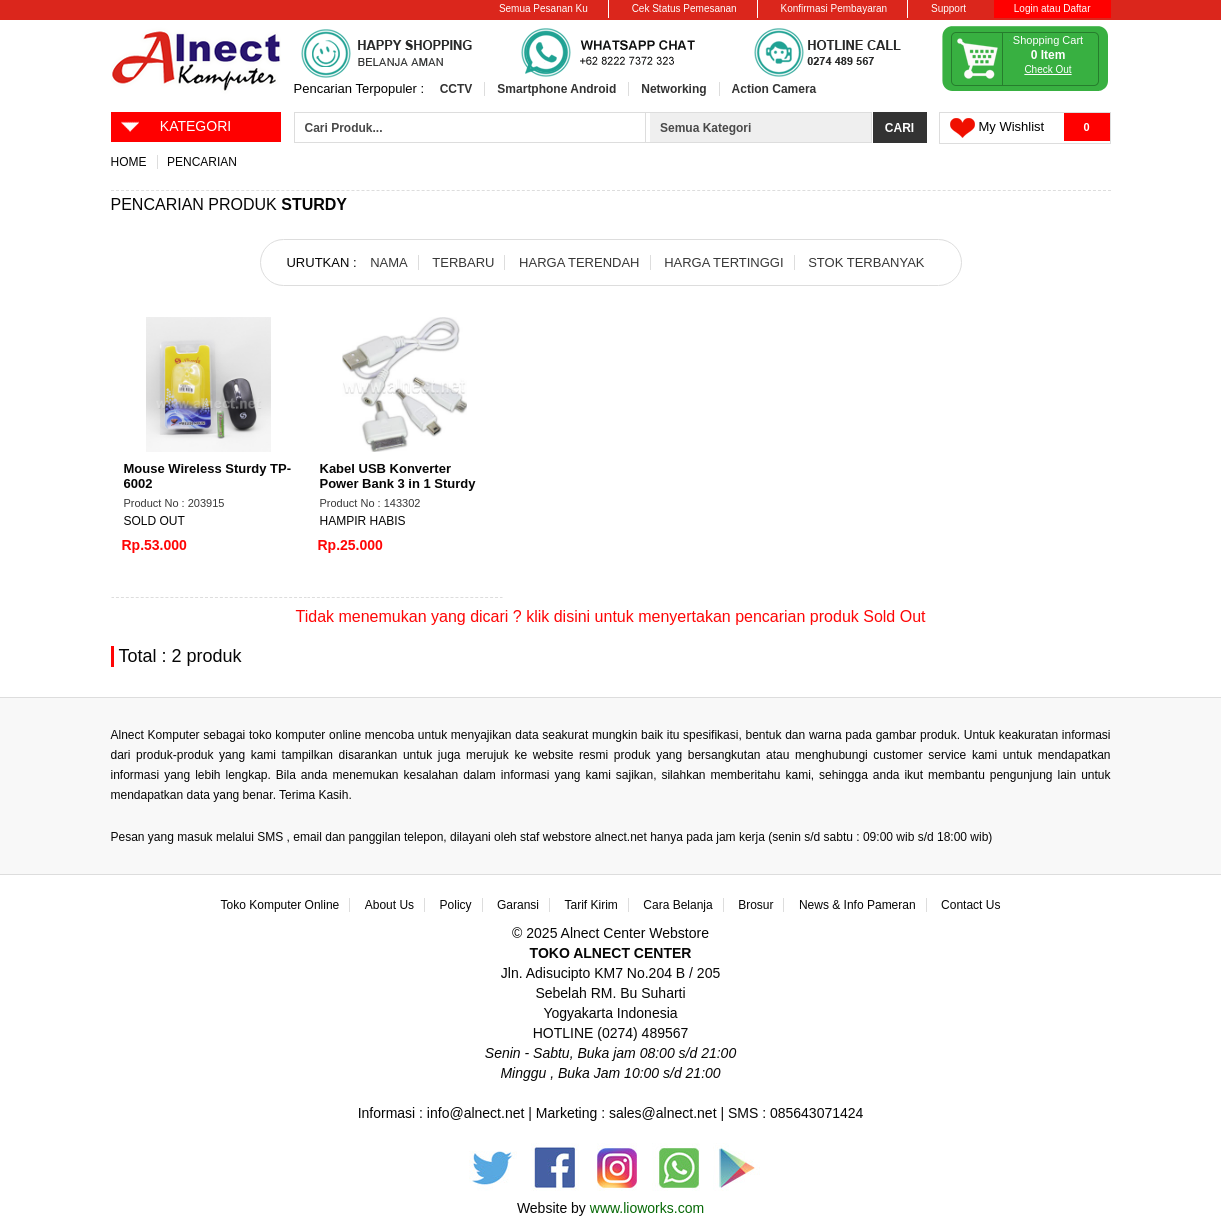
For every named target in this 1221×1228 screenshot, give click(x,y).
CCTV (456, 89)
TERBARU (463, 262)
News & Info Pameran (857, 905)
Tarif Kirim (591, 905)
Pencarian (202, 162)
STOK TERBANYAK (866, 262)
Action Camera (774, 89)
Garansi (518, 905)
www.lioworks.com (647, 1208)
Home (129, 162)
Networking (673, 89)
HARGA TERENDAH (579, 262)
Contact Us (970, 905)
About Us (389, 905)
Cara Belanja (677, 905)
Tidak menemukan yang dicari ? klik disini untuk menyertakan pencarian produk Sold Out (611, 616)
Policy (456, 905)
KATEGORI (175, 125)
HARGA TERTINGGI (723, 262)
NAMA (389, 262)
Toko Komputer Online (280, 905)
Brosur (755, 905)
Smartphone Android (556, 89)
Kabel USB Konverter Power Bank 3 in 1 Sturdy (398, 476)
